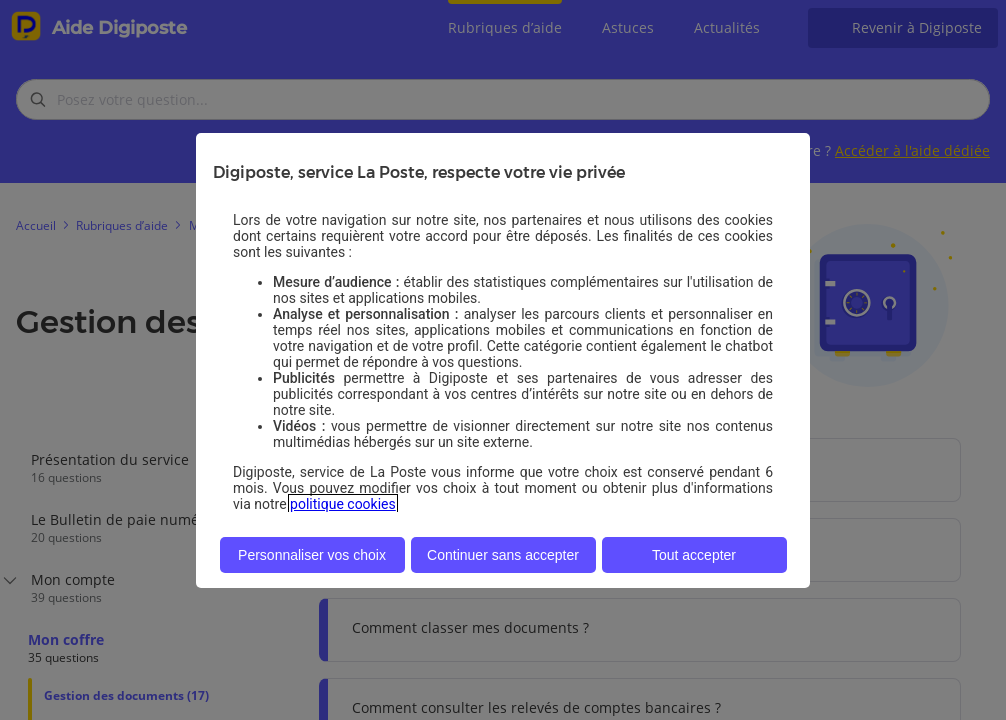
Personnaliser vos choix (312, 555)
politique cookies (343, 504)
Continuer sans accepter (503, 555)
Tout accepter (694, 555)
